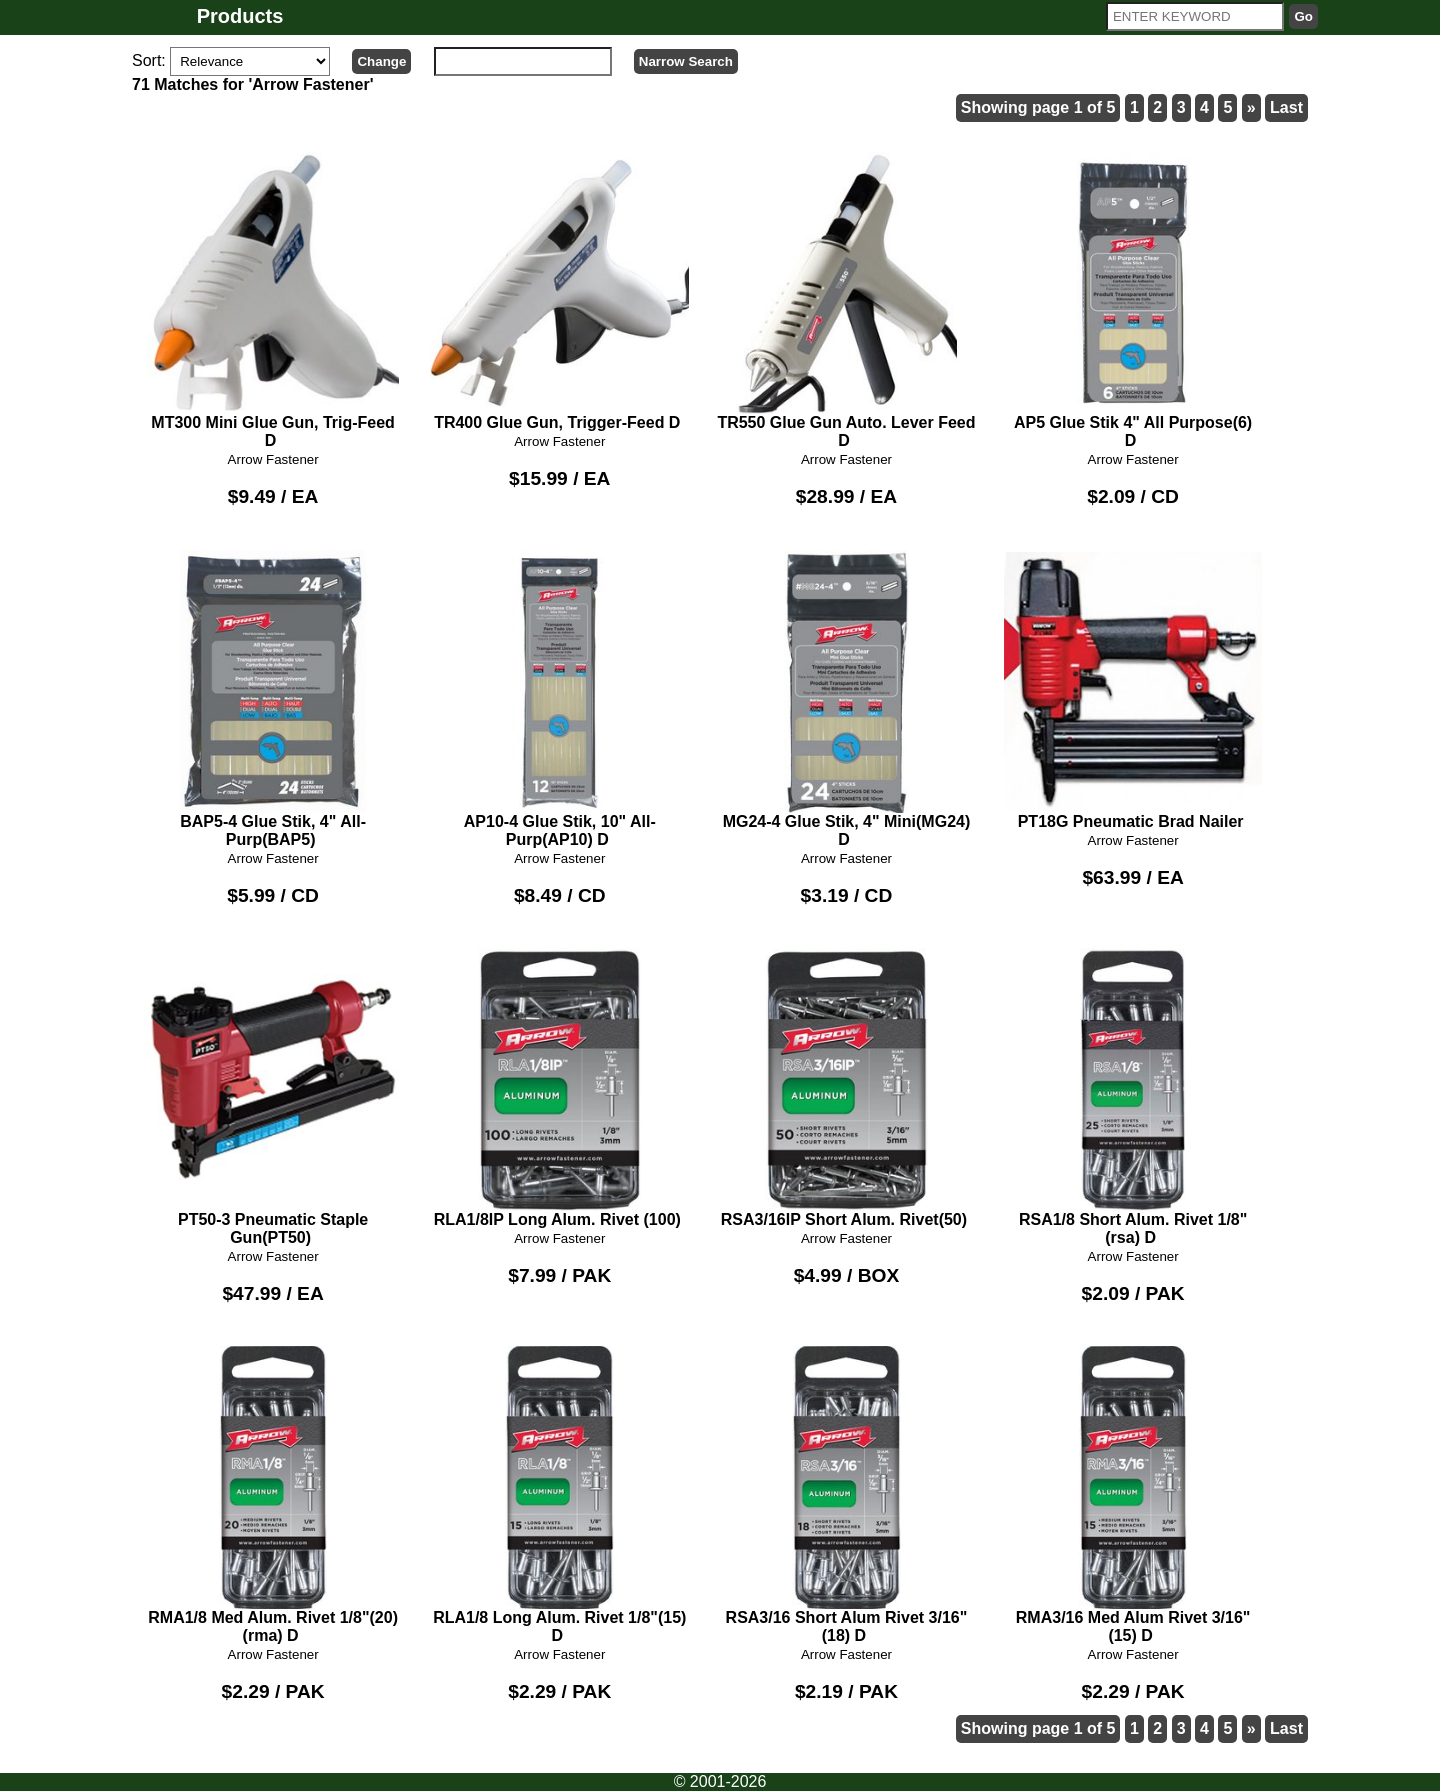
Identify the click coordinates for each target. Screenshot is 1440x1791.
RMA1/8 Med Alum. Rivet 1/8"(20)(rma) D (273, 1495)
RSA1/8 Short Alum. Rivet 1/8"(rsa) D (1133, 1097)
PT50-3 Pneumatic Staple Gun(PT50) (273, 1097)
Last (1286, 107)
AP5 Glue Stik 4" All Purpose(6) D (1133, 301)
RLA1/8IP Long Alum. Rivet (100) (559, 1088)
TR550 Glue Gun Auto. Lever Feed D (846, 301)
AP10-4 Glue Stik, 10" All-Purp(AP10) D (559, 699)
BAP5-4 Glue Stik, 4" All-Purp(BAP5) (273, 699)
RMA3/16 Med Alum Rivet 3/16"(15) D (1133, 1495)
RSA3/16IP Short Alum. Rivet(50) (846, 1088)
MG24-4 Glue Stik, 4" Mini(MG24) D (846, 699)
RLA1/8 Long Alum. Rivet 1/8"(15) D (559, 1495)
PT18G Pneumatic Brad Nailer (1133, 690)
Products (240, 16)
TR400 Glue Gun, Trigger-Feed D (559, 292)
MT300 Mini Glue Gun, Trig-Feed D (273, 301)
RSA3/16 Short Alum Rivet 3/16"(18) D (846, 1495)
